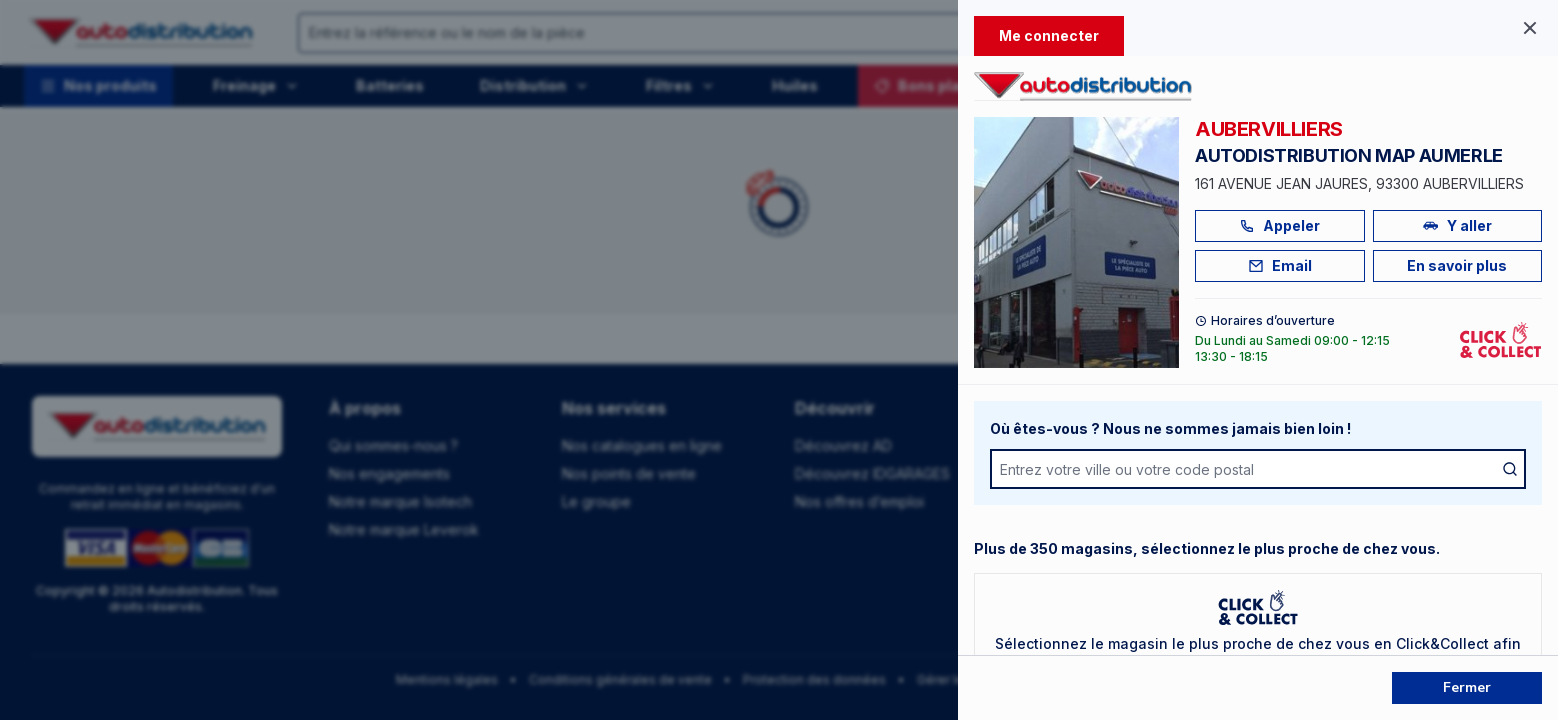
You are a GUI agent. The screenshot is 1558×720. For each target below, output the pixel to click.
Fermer (1467, 687)
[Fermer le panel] (1530, 28)
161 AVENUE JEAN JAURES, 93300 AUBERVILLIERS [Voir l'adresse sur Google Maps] (1359, 183)
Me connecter (1049, 35)
